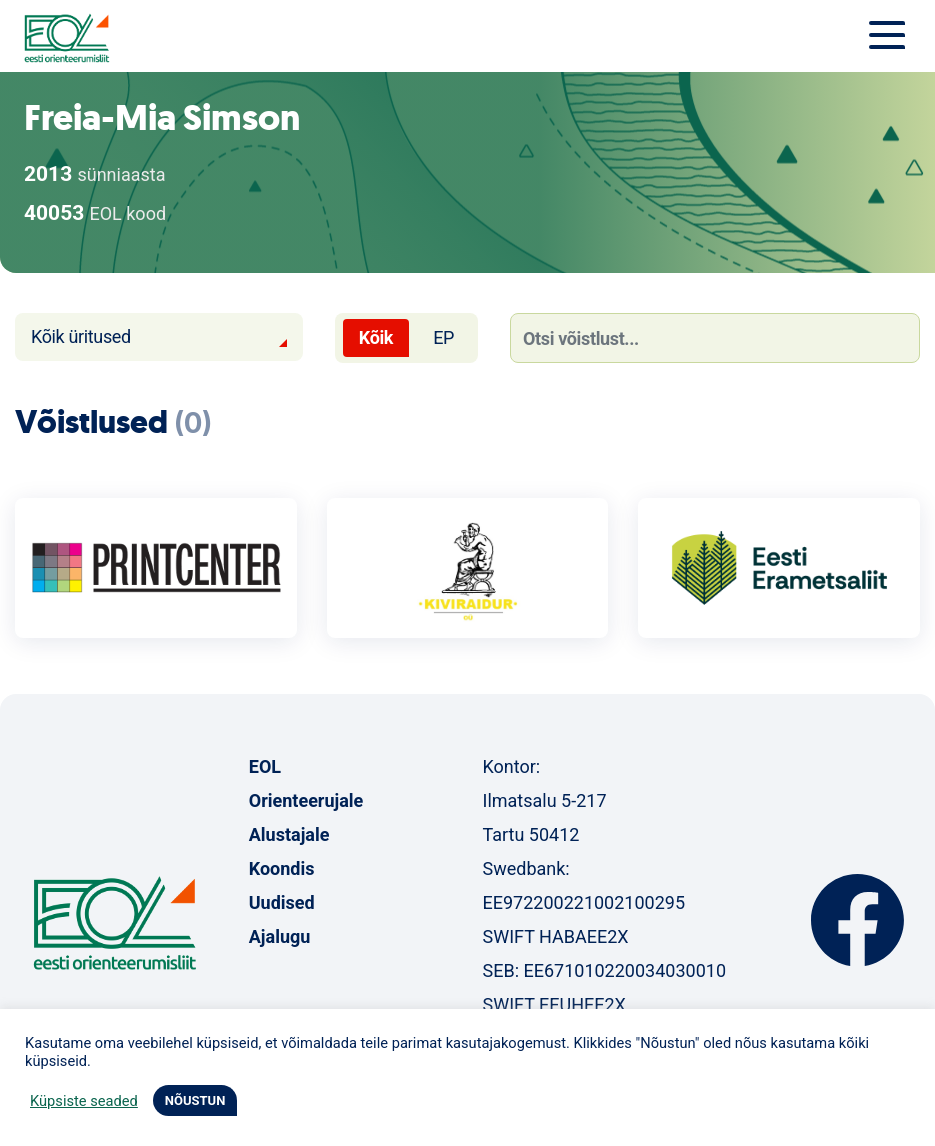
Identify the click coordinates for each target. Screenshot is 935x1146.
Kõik (376, 337)
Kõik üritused (81, 336)
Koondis (282, 868)
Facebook (857, 920)
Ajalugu (280, 936)
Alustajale (289, 834)
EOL (265, 766)
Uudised (282, 902)
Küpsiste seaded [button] (84, 1101)
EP (443, 337)
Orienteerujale (306, 800)
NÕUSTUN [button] (195, 1100)
